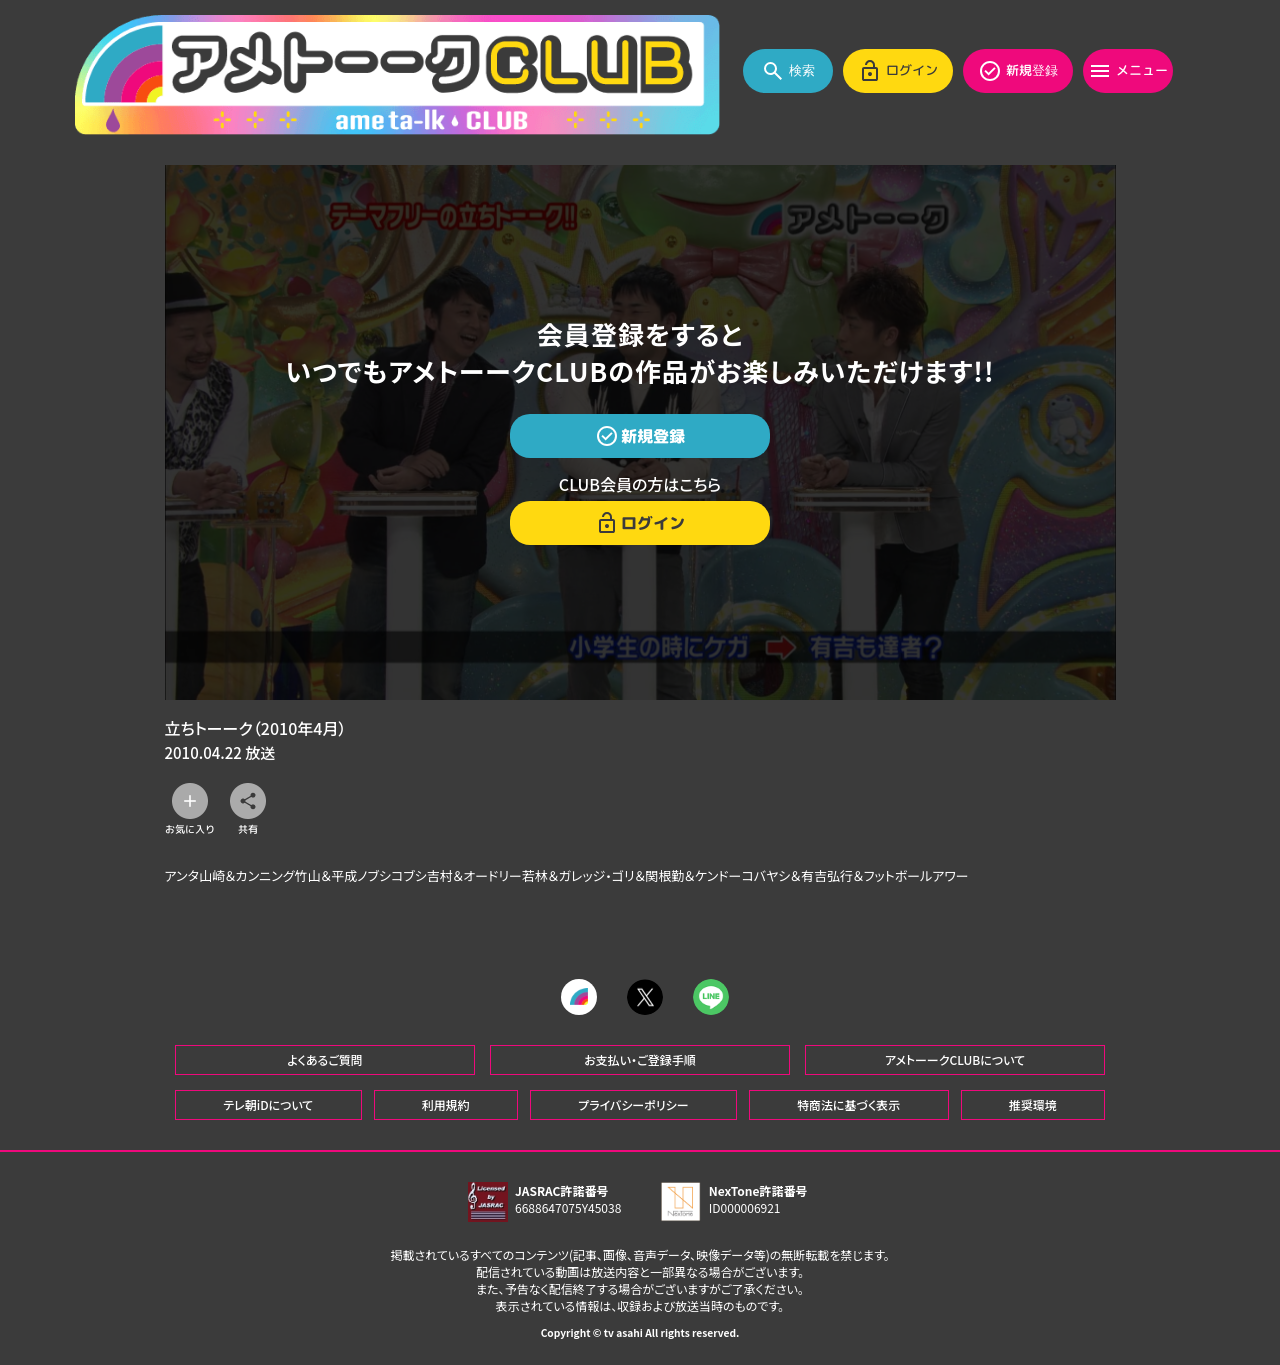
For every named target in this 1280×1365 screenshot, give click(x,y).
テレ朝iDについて (268, 1104)
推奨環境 (1033, 1104)
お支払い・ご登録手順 (639, 1059)
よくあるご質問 (325, 1059)
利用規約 (446, 1104)
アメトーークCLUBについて (955, 1059)
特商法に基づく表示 (848, 1104)
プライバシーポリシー (633, 1104)
